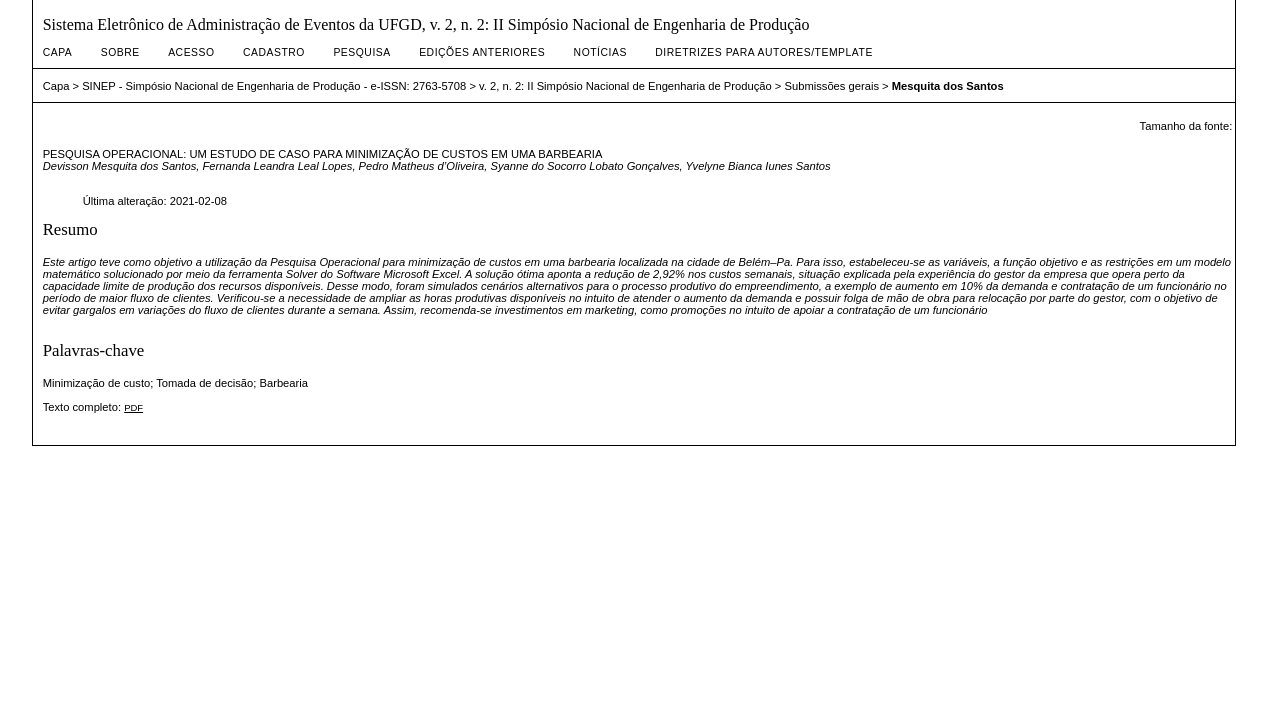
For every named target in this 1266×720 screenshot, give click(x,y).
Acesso (191, 52)
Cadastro (274, 52)
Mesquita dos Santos (948, 86)
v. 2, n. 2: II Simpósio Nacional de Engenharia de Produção (625, 86)
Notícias (600, 52)
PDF (133, 407)
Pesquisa (361, 52)
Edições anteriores (482, 52)
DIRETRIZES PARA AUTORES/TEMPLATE (764, 52)
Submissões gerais (832, 86)
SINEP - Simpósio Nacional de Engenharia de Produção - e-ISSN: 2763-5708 (274, 86)
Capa (58, 52)
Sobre (120, 52)
